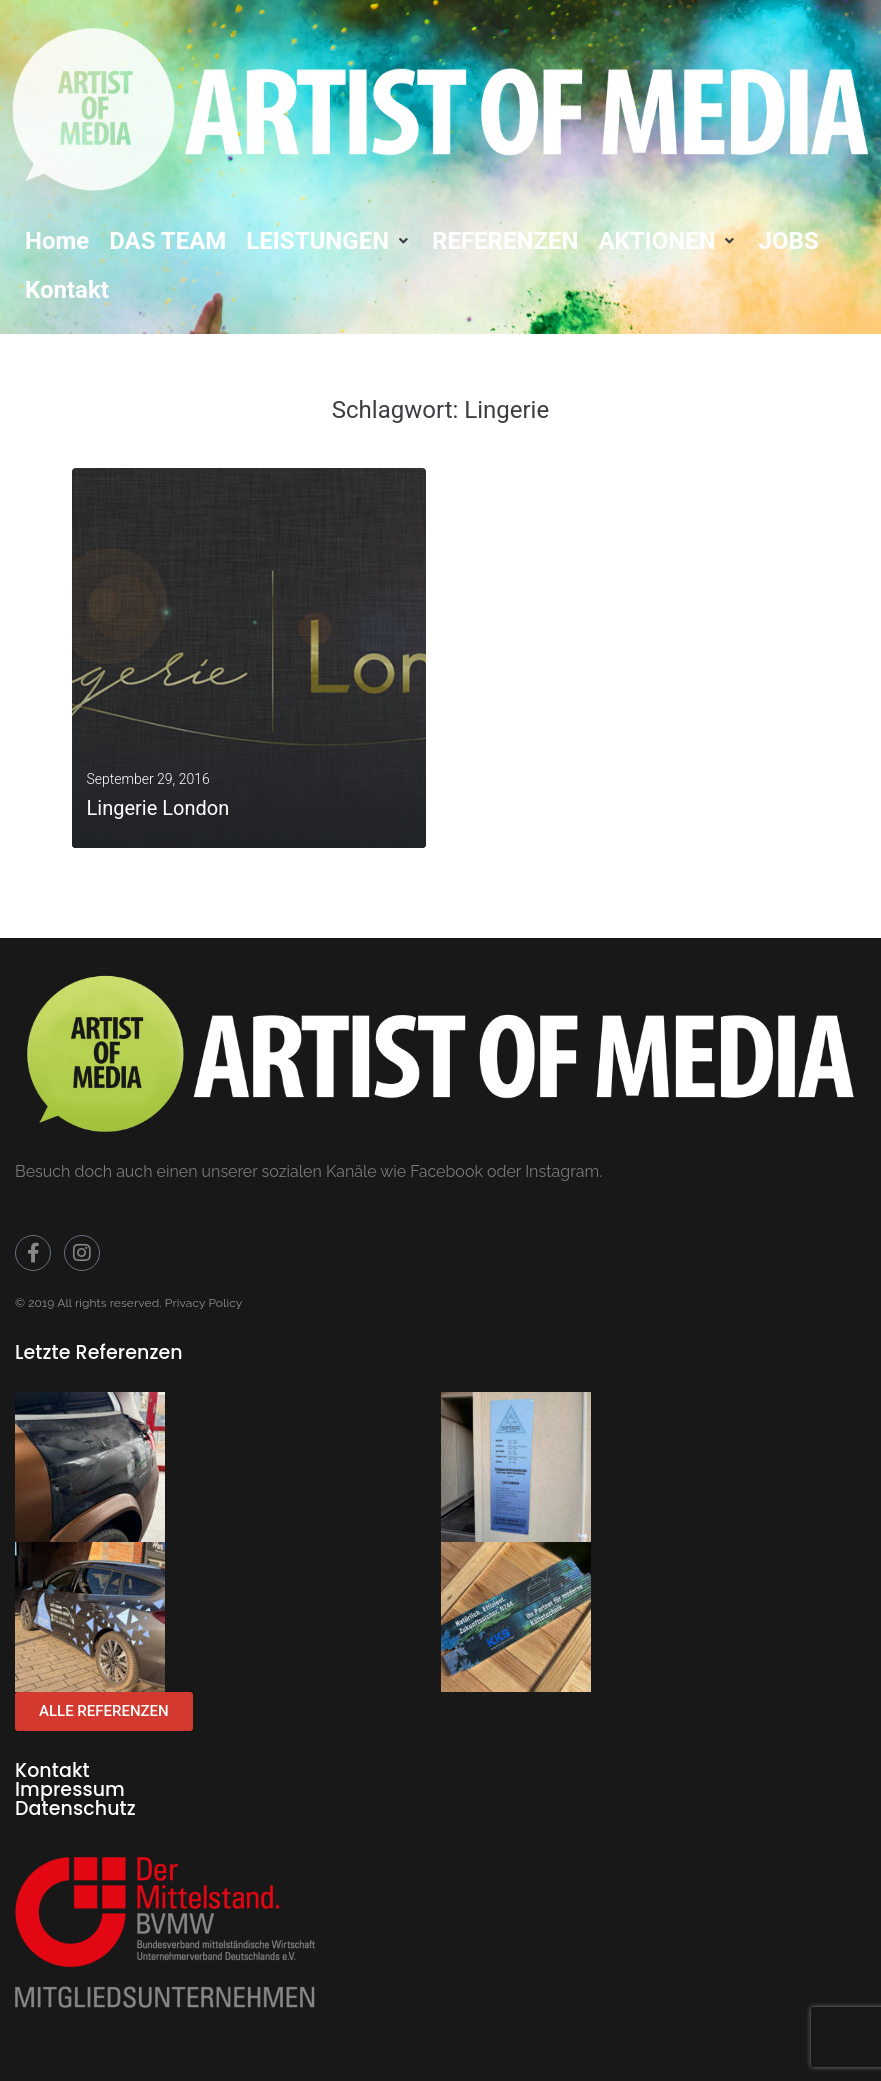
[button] (329, 241)
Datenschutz (75, 1808)
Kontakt (52, 1770)
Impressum (70, 1789)
